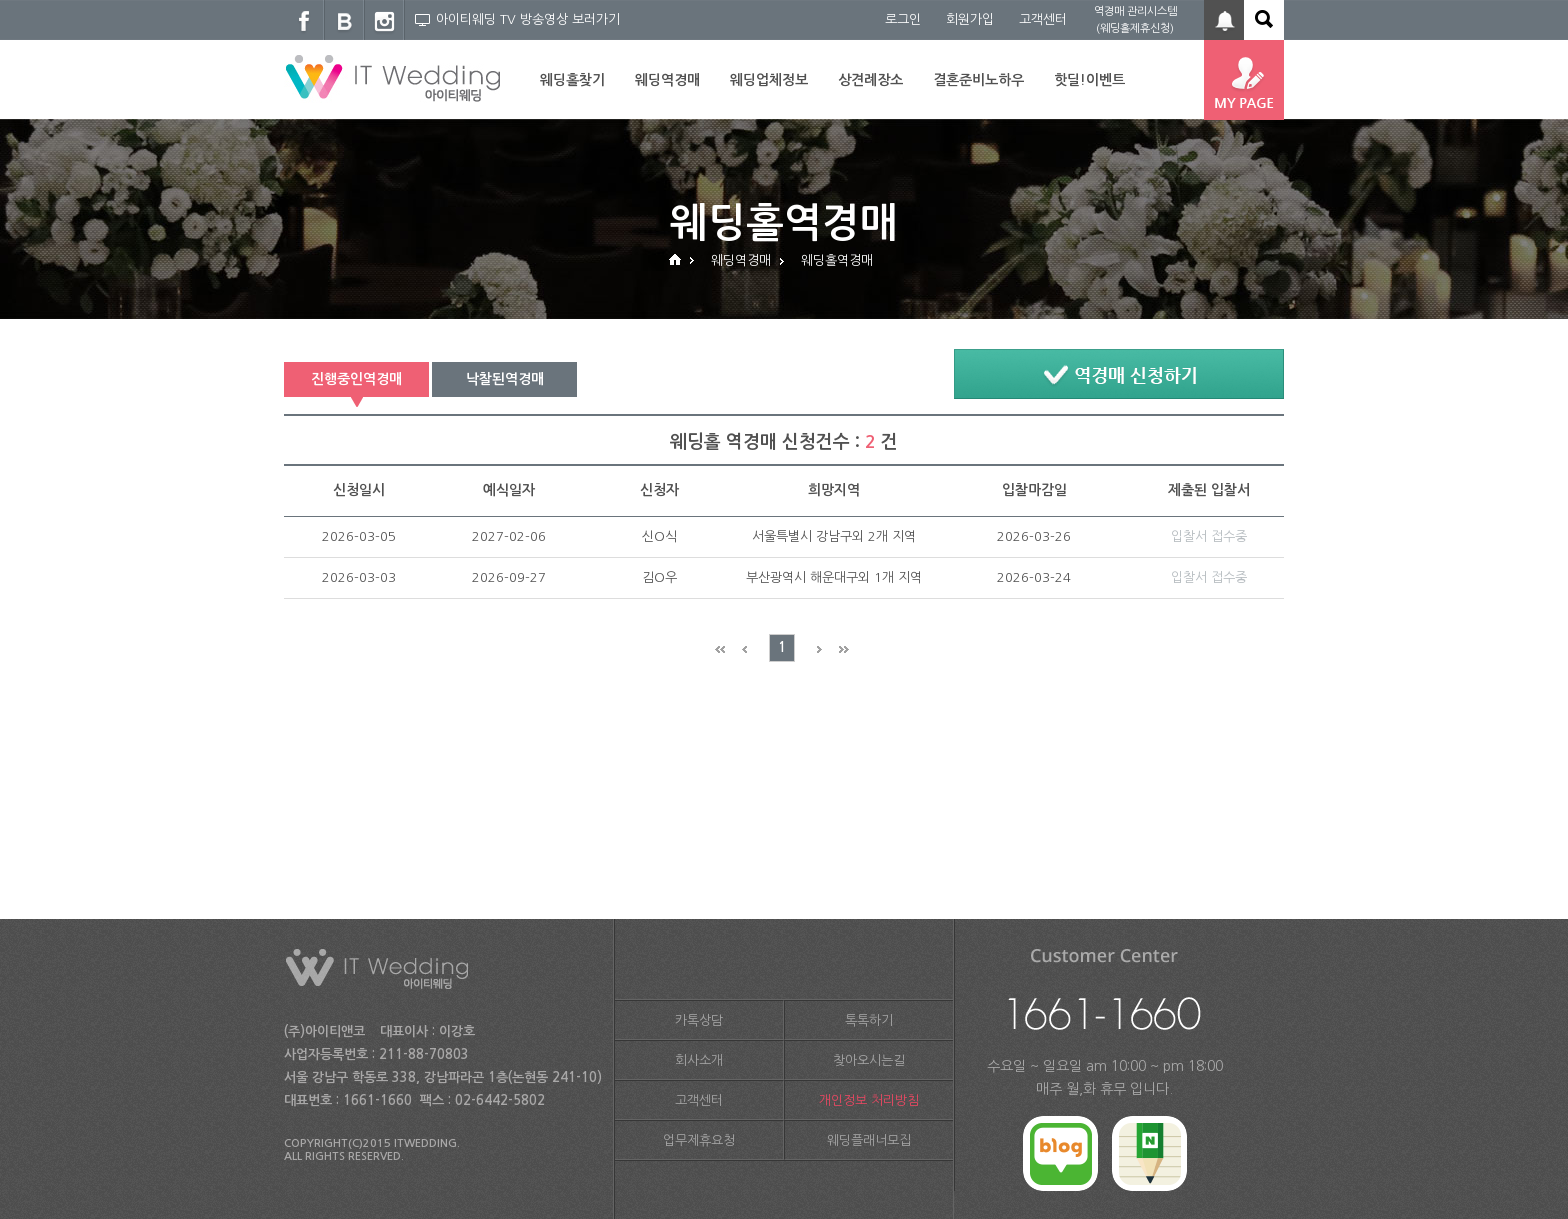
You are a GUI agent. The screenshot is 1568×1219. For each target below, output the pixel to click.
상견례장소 (870, 80)
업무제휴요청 (699, 1140)
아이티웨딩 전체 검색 (1264, 20)
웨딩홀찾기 (572, 80)
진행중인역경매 (356, 379)
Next (809, 649)
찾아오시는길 (869, 1060)
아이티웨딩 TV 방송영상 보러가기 (517, 20)
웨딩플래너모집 (869, 1140)
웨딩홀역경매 (837, 260)
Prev (754, 649)
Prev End (727, 649)
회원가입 (970, 19)
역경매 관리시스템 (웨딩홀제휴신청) (1135, 20)
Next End (836, 649)
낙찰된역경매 (505, 379)
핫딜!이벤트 (1089, 80)
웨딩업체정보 (769, 80)
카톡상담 (699, 1020)
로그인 (903, 19)
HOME (675, 258)
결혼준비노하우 (978, 80)
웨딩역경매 (667, 80)
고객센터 (1043, 19)
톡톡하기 (869, 1020)
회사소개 (699, 1060)
